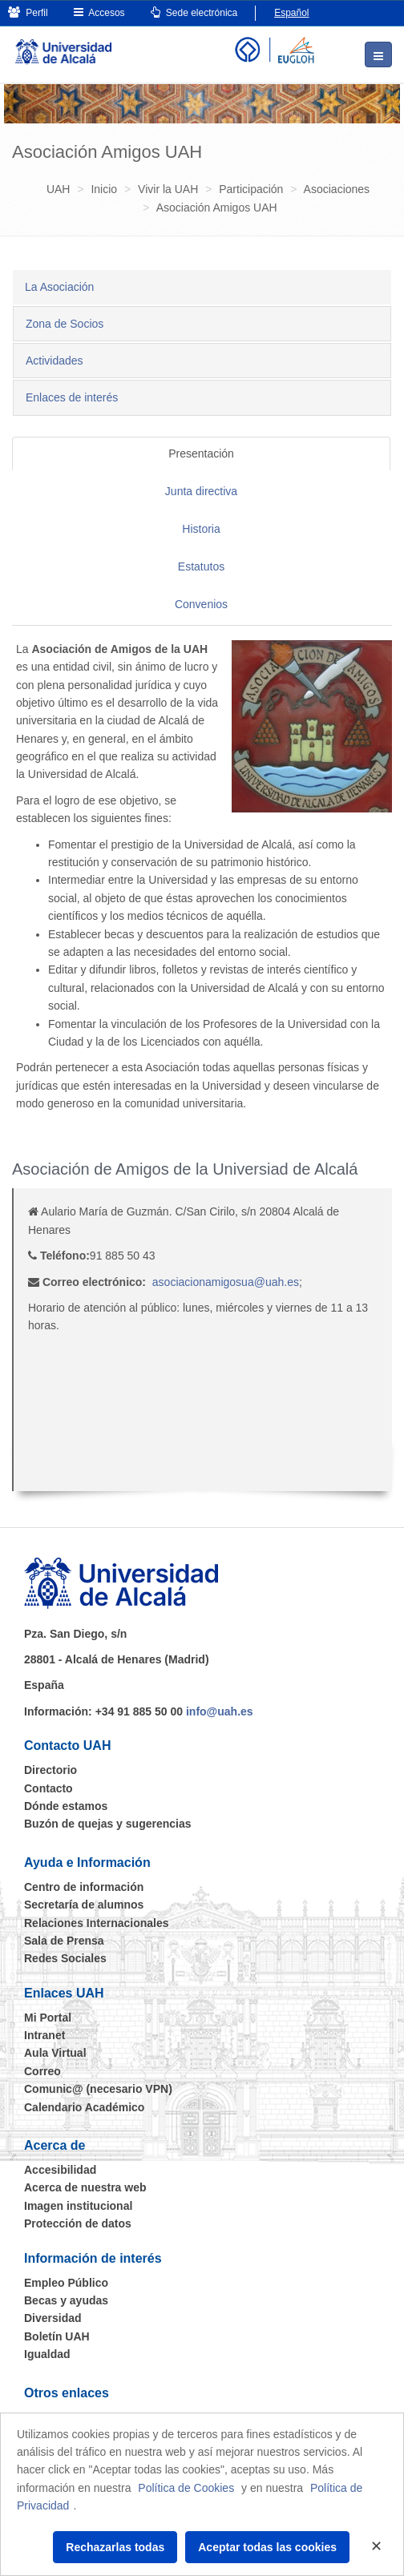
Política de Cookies (186, 2487)
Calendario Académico (84, 2107)
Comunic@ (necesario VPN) (98, 2088)
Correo (42, 2071)
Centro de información (83, 1887)
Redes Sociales (65, 1958)
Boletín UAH (57, 2336)
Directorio (50, 1770)
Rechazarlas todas (115, 2547)
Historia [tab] (201, 528)
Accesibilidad (60, 2169)
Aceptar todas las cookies (267, 2547)
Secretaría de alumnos (83, 1904)
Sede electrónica (194, 12)
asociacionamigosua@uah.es (225, 1282)
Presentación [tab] (201, 453)
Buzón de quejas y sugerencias (108, 1823)
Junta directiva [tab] (201, 491)
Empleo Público (66, 2282)
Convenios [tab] (201, 604)
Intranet (44, 2035)
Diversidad (53, 2318)
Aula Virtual (55, 2052)
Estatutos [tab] (201, 566)
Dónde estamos (65, 1806)
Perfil (28, 12)
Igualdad (47, 2354)
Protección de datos (77, 2223)
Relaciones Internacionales (96, 1923)
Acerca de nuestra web (85, 2187)
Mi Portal (47, 2017)
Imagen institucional (78, 2205)
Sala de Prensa (64, 1940)
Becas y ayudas (66, 2300)
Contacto (48, 1788)
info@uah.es (219, 1711)
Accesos (99, 12)
